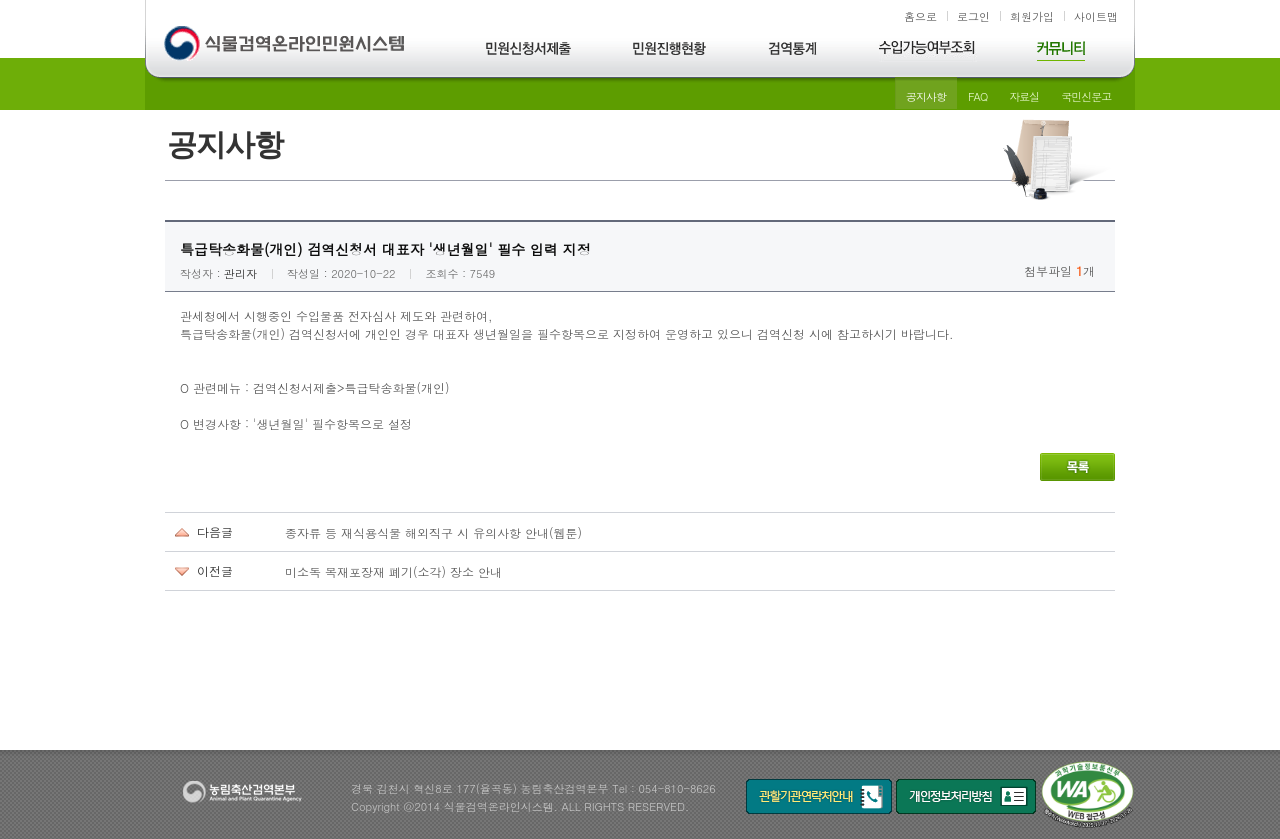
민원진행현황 (670, 51)
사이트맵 (1096, 16)
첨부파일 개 (1059, 270)
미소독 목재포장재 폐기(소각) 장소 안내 (393, 571)
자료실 (1024, 96)
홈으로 (920, 16)
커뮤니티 (1061, 51)
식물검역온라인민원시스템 (286, 45)
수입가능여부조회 (928, 51)
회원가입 (1032, 16)
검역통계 (793, 51)
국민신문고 (1086, 96)
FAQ (977, 96)
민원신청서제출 (529, 51)
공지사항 (926, 96)
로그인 (973, 16)
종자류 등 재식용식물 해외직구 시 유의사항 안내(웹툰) (433, 532)
